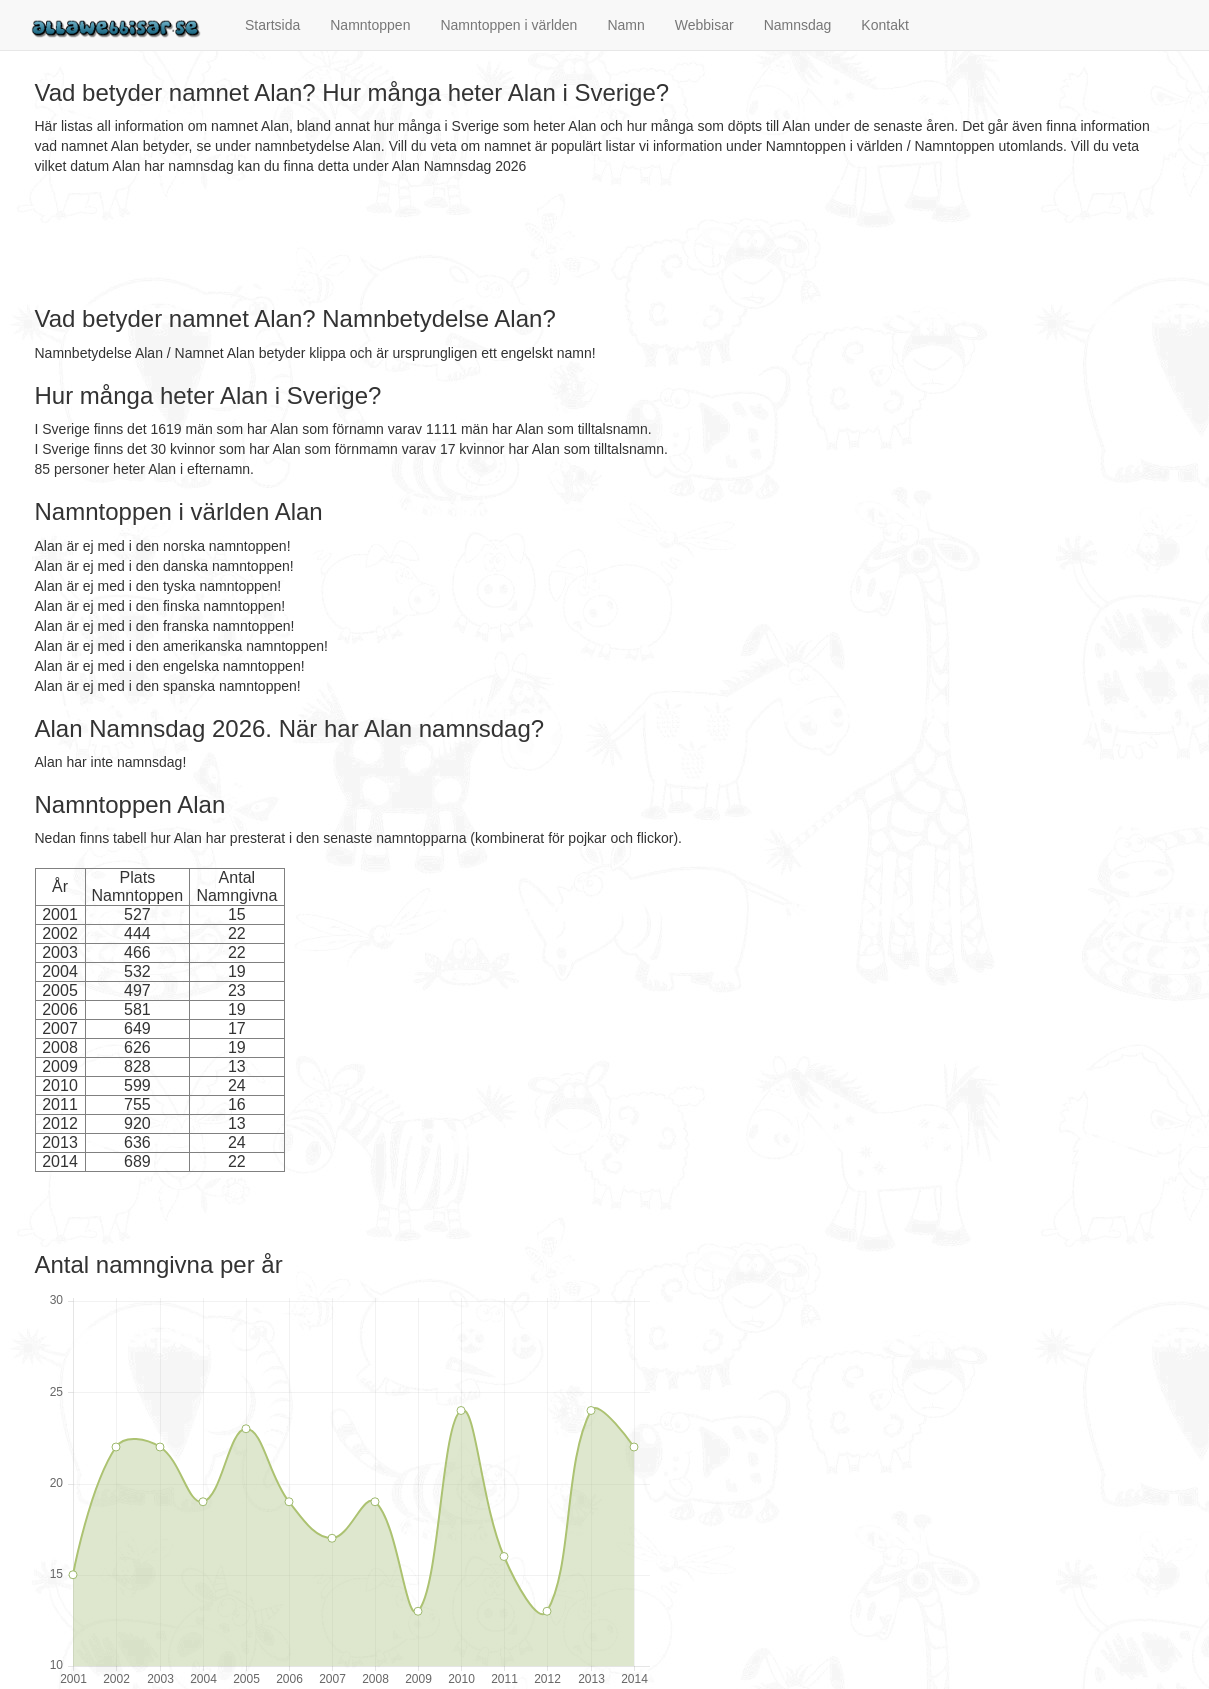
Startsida (272, 25)
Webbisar (704, 25)
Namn (625, 25)
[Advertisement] (399, 241)
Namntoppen (370, 25)
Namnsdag (798, 25)
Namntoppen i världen (508, 25)
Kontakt (884, 25)
